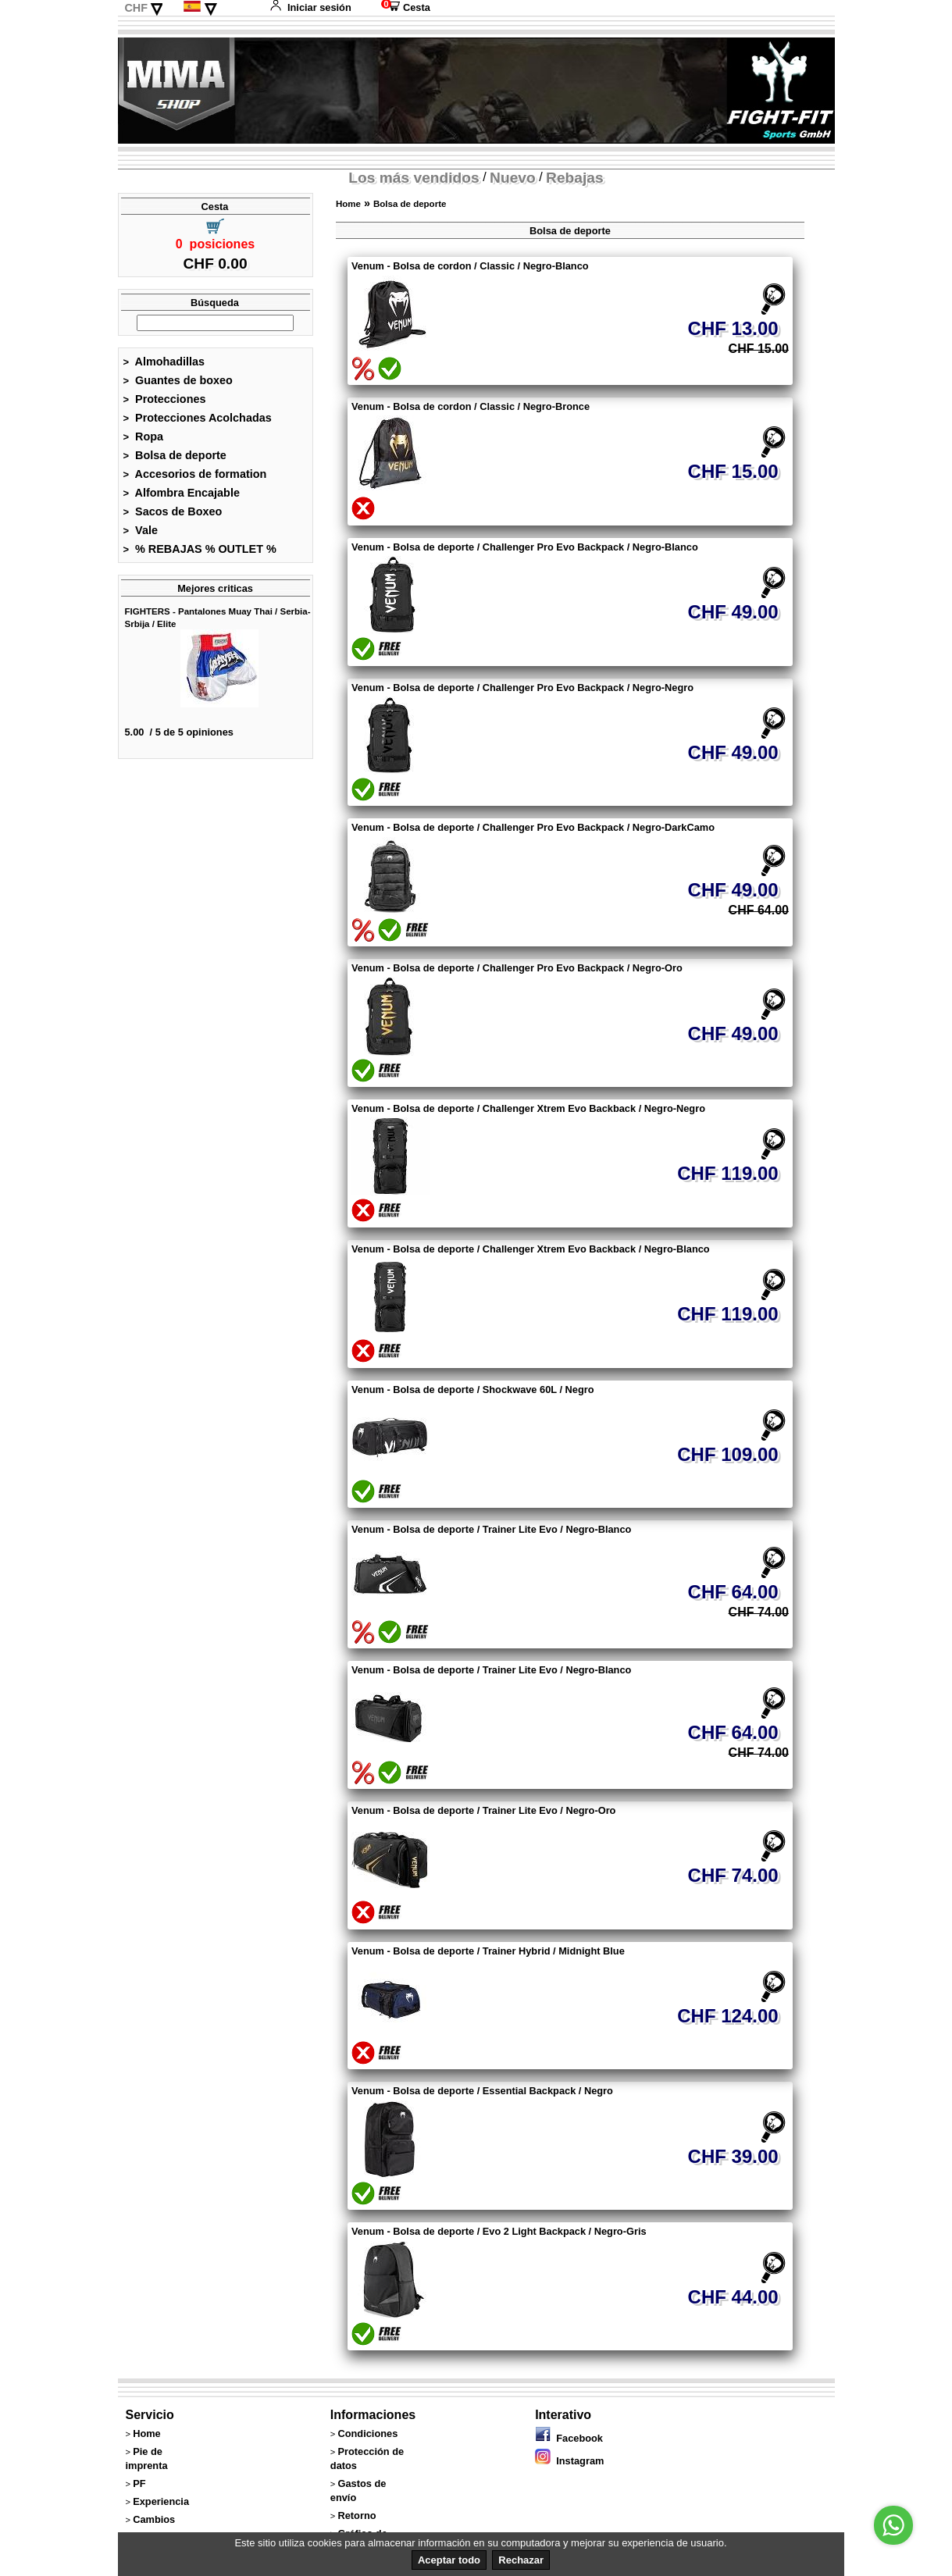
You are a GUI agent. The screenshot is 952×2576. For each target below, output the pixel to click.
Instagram (569, 2461)
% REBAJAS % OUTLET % (199, 549)
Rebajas (575, 177)
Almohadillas (164, 361)
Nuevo (513, 177)
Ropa (143, 436)
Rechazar (521, 2560)
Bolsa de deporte (174, 455)
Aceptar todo (449, 2560)
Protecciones (164, 399)
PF (139, 2483)
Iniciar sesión (310, 7)
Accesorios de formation (195, 474)
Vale (140, 530)
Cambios (154, 2519)
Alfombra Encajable (181, 492)
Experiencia (161, 2501)
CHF (136, 8)
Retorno (356, 2515)
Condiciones (367, 2433)
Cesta (405, 7)
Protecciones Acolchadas (197, 418)
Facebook (569, 2438)
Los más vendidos (413, 177)
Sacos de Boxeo (173, 511)
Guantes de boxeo (178, 380)
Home (348, 203)
